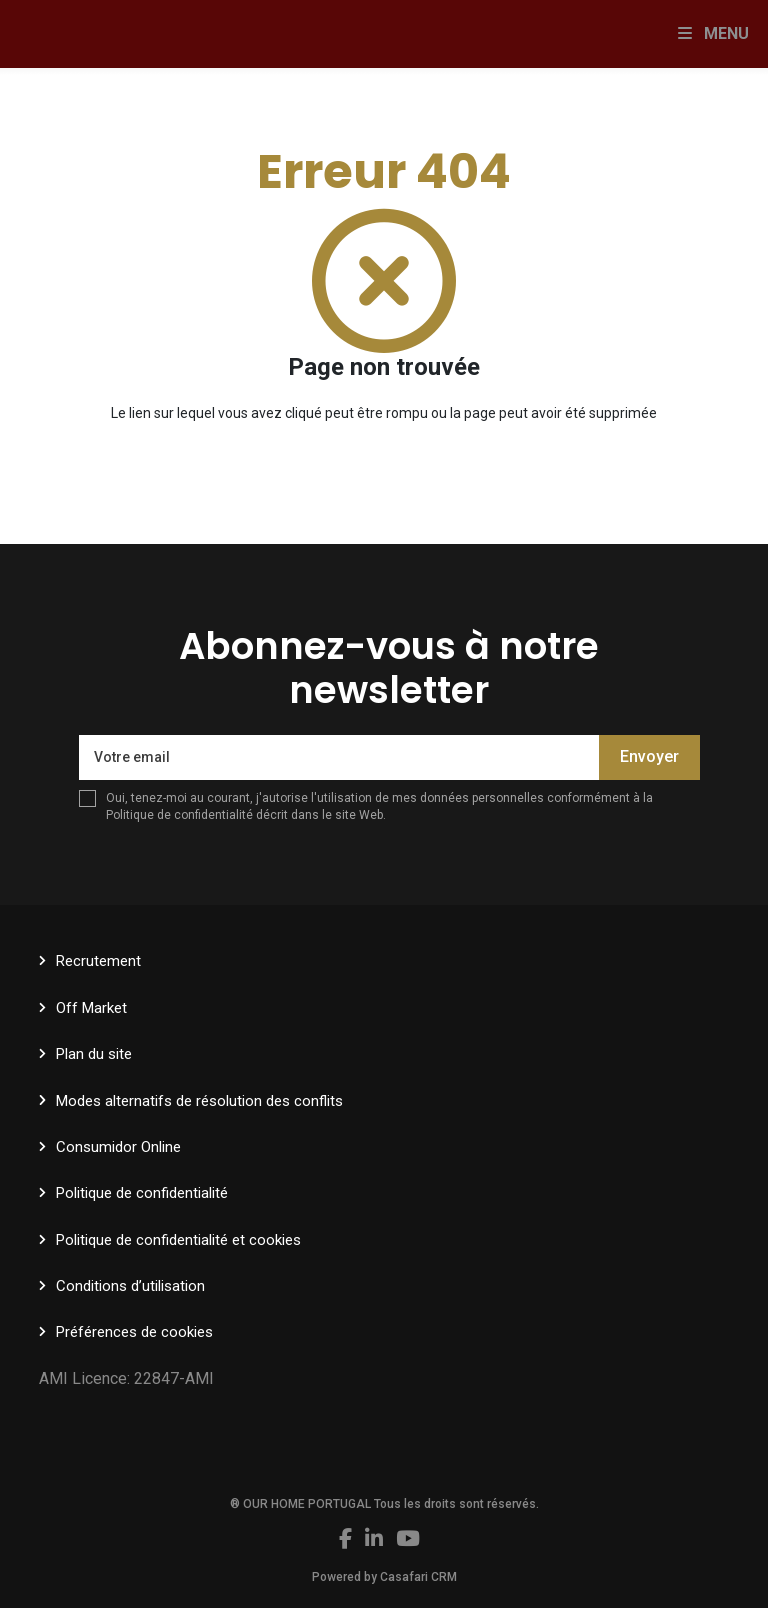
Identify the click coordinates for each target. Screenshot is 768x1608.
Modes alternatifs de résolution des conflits (199, 1101)
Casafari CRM (418, 1577)
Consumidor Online (118, 1147)
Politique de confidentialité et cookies (178, 1240)
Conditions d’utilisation (130, 1286)
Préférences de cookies (134, 1332)
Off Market (91, 1008)
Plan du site (94, 1054)
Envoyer (649, 756)
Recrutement (98, 961)
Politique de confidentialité (179, 815)
